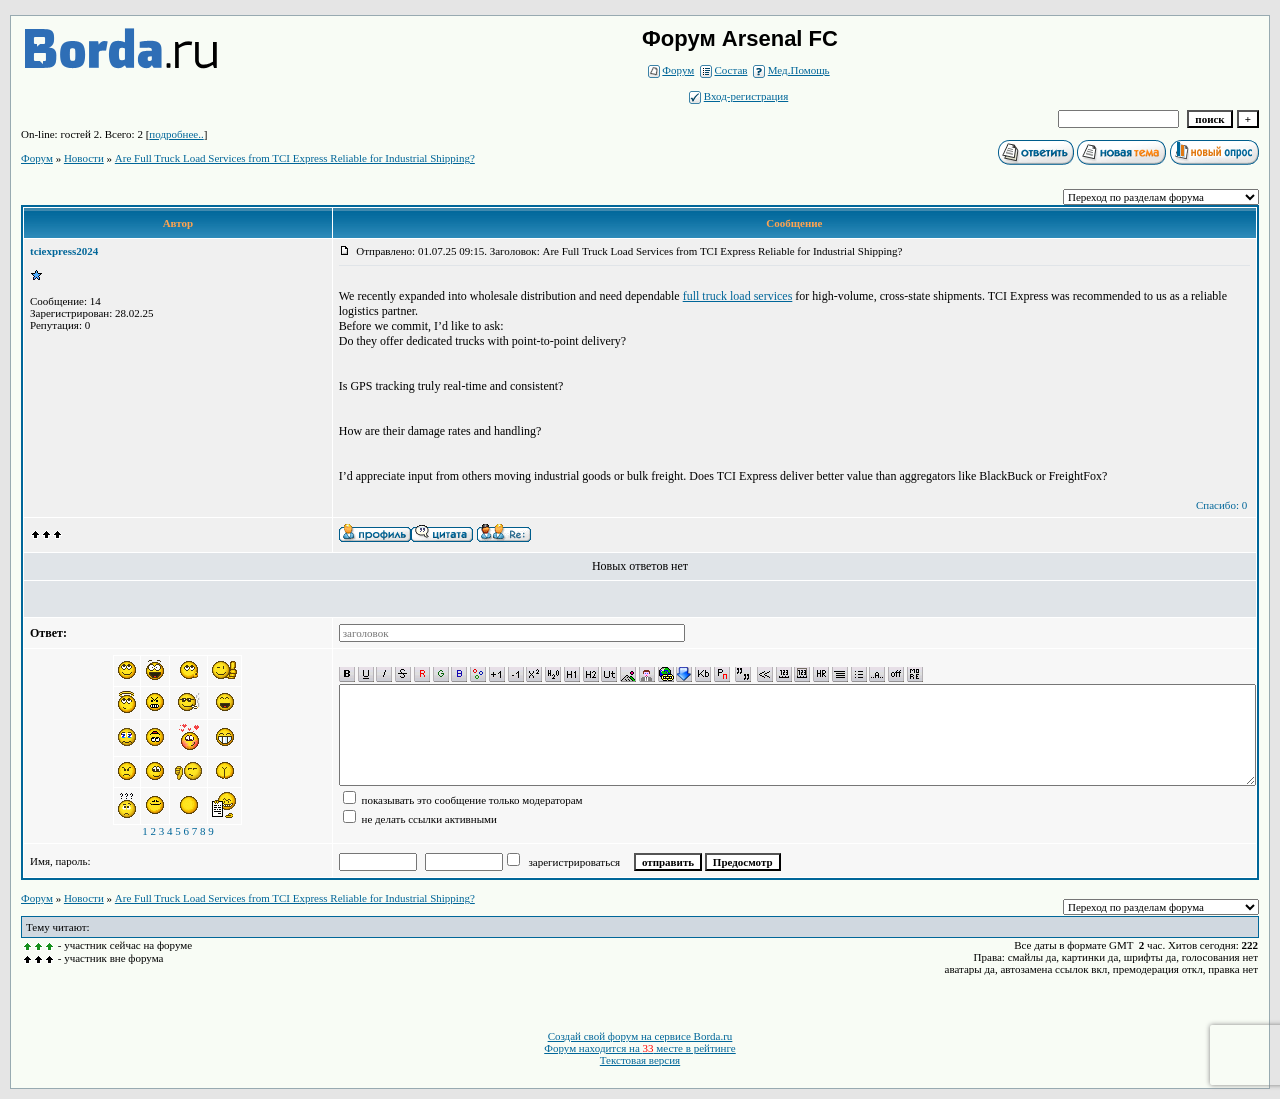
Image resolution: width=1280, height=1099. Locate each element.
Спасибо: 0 (1221, 505)
